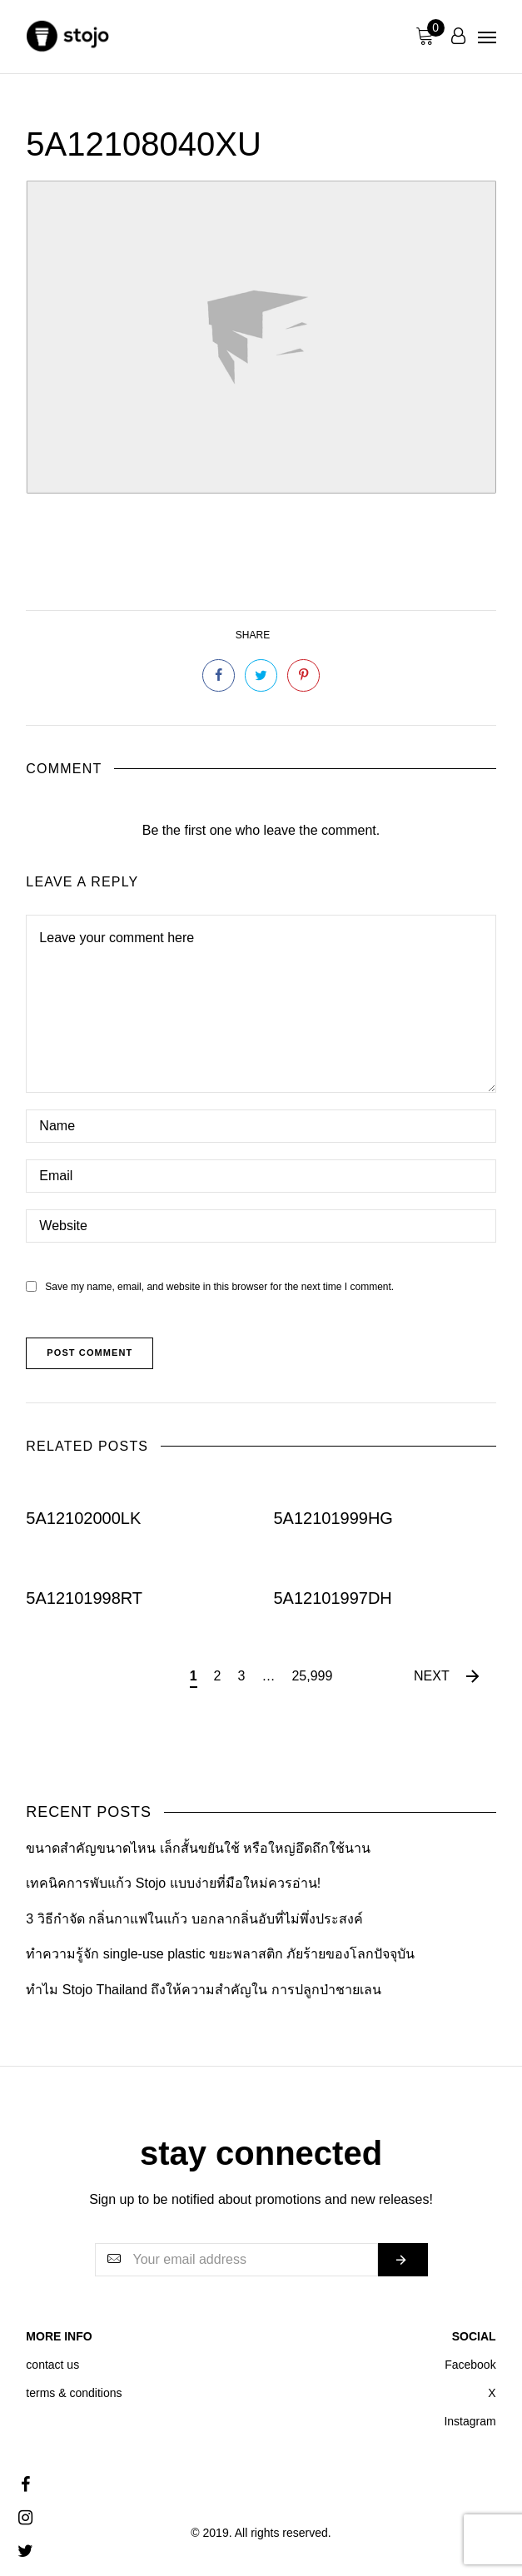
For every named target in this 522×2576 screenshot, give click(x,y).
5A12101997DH (332, 1597)
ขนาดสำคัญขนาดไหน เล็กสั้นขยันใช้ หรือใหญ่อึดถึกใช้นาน (198, 1848)
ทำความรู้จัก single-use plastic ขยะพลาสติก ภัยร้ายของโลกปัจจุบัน (220, 1954)
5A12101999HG (332, 1518)
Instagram (469, 2421)
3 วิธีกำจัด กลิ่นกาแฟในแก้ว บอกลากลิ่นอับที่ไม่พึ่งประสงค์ (194, 1919)
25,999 (311, 1676)
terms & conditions (74, 2393)
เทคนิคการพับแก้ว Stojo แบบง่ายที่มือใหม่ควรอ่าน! (173, 1883)
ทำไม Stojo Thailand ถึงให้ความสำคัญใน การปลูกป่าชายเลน (203, 1990)
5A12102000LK (83, 1518)
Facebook (470, 2364)
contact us (52, 2364)
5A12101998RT (84, 1597)
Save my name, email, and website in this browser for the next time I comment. (219, 1287)
